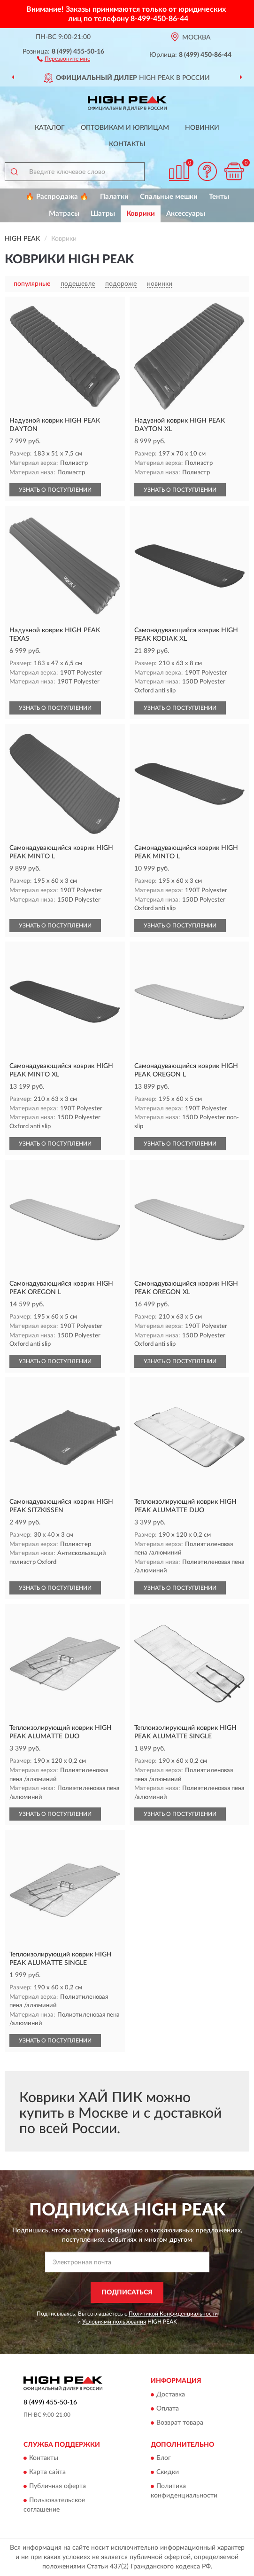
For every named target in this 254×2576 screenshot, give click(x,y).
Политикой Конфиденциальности (173, 2314)
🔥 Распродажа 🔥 (57, 196)
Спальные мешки (169, 196)
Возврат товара (179, 2422)
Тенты (219, 196)
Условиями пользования (114, 2322)
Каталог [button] (50, 128)
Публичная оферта (57, 2486)
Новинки (202, 128)
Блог (163, 2458)
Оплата (167, 2408)
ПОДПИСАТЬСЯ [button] (127, 2292)
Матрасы (64, 213)
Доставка (170, 2394)
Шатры (103, 213)
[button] (63, 58)
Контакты (127, 144)
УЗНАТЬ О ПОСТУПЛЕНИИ (55, 490)
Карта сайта (47, 2472)
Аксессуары (185, 213)
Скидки (167, 2472)
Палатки (114, 196)
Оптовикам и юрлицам (125, 128)
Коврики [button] (140, 213)
